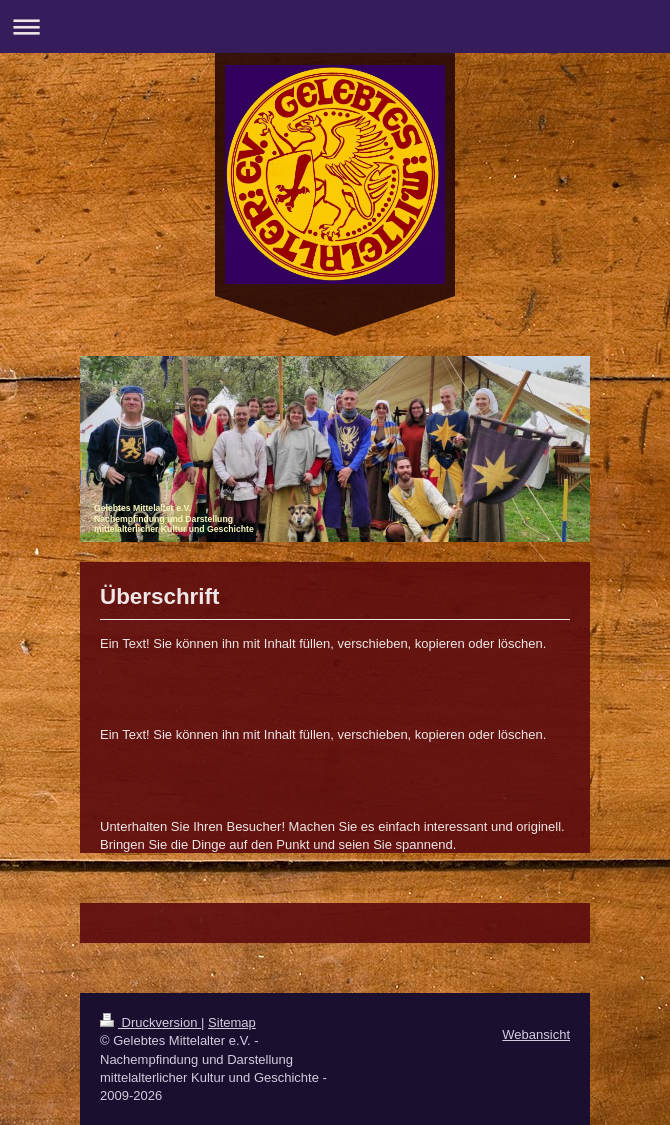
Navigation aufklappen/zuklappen (335, 26)
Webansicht (536, 1034)
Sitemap (232, 1022)
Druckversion (150, 1022)
